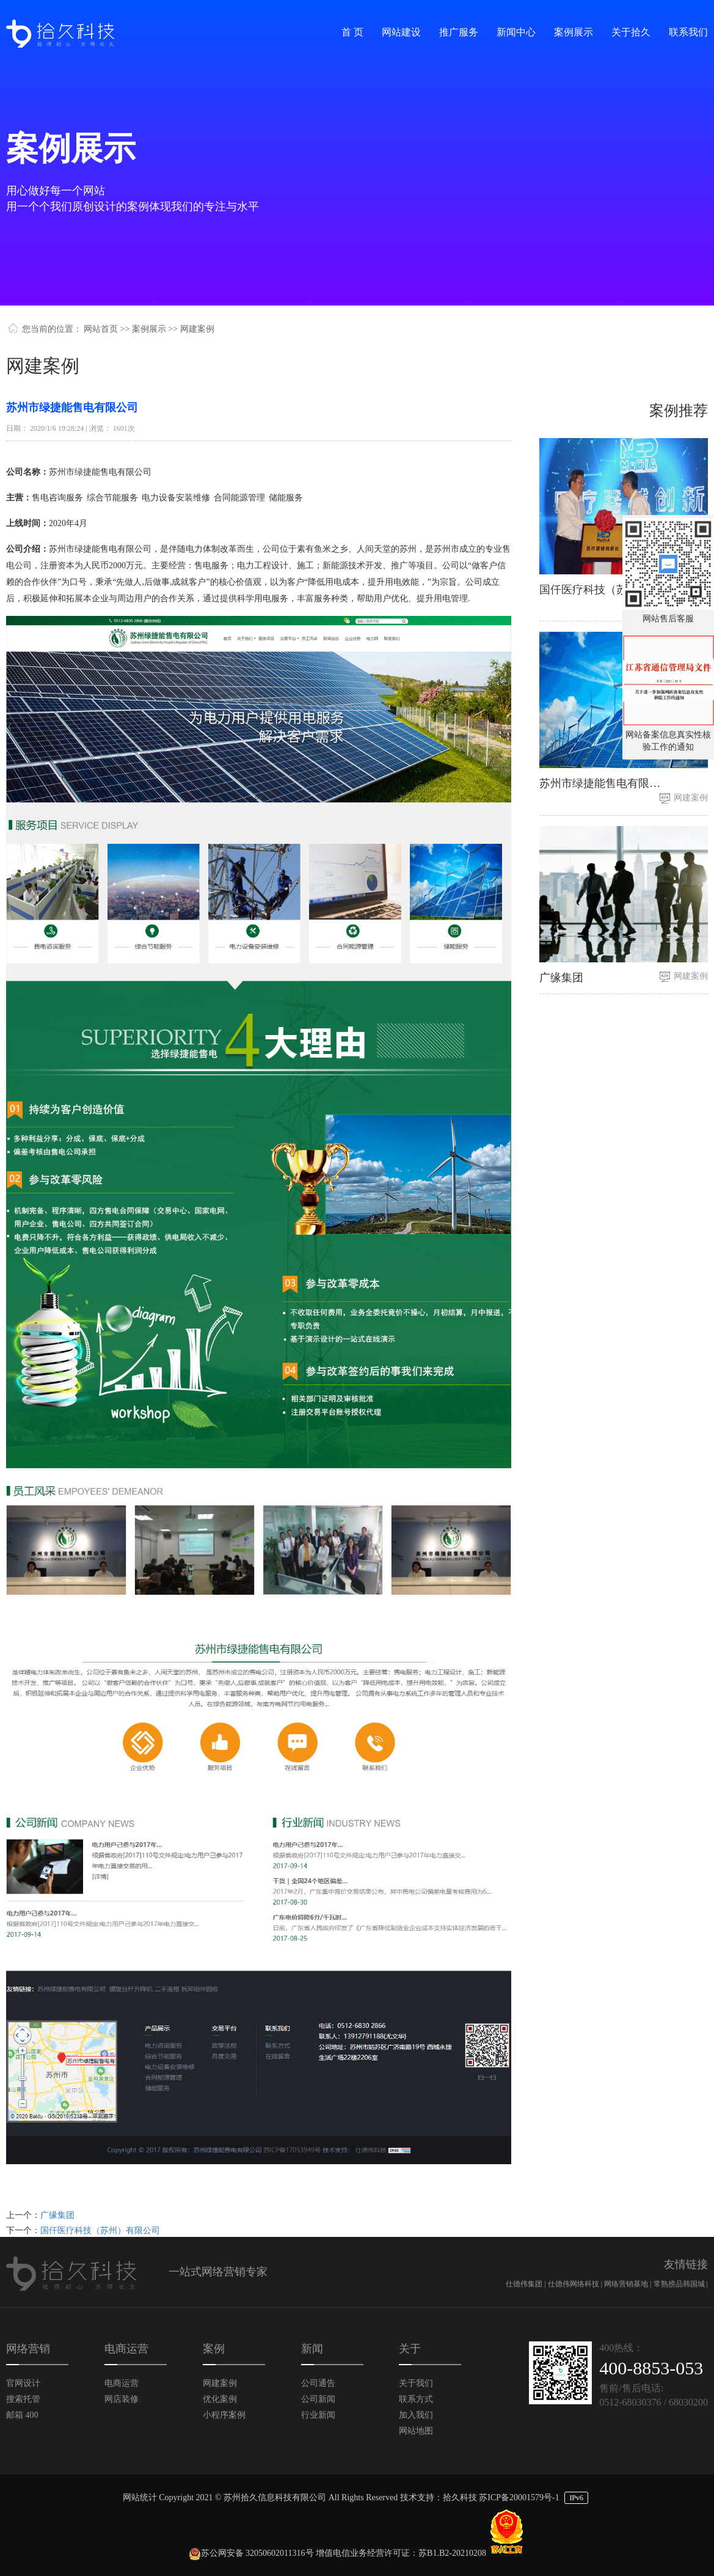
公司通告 (318, 2383)
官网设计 (23, 2383)
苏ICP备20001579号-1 (519, 2497)
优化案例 (220, 2399)
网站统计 (140, 2497)
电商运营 (121, 2383)
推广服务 (458, 32)
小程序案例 (224, 2415)
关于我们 (416, 2383)
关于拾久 (630, 32)
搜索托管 (23, 2399)
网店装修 (121, 2399)
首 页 (352, 32)
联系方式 (416, 2399)
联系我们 (688, 32)
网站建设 (401, 32)
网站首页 (101, 329)
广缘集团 (57, 2215)
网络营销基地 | (628, 2284)
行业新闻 (318, 2415)
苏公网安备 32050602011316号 (251, 2553)
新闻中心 (516, 32)
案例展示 (573, 32)
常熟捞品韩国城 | (681, 2284)
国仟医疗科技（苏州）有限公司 (100, 2230)
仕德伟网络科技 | (576, 2284)
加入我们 (416, 2415)
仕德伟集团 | (526, 2284)
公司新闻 (318, 2399)
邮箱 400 (22, 2415)
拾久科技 (460, 2497)
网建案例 (691, 797)
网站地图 (416, 2430)
